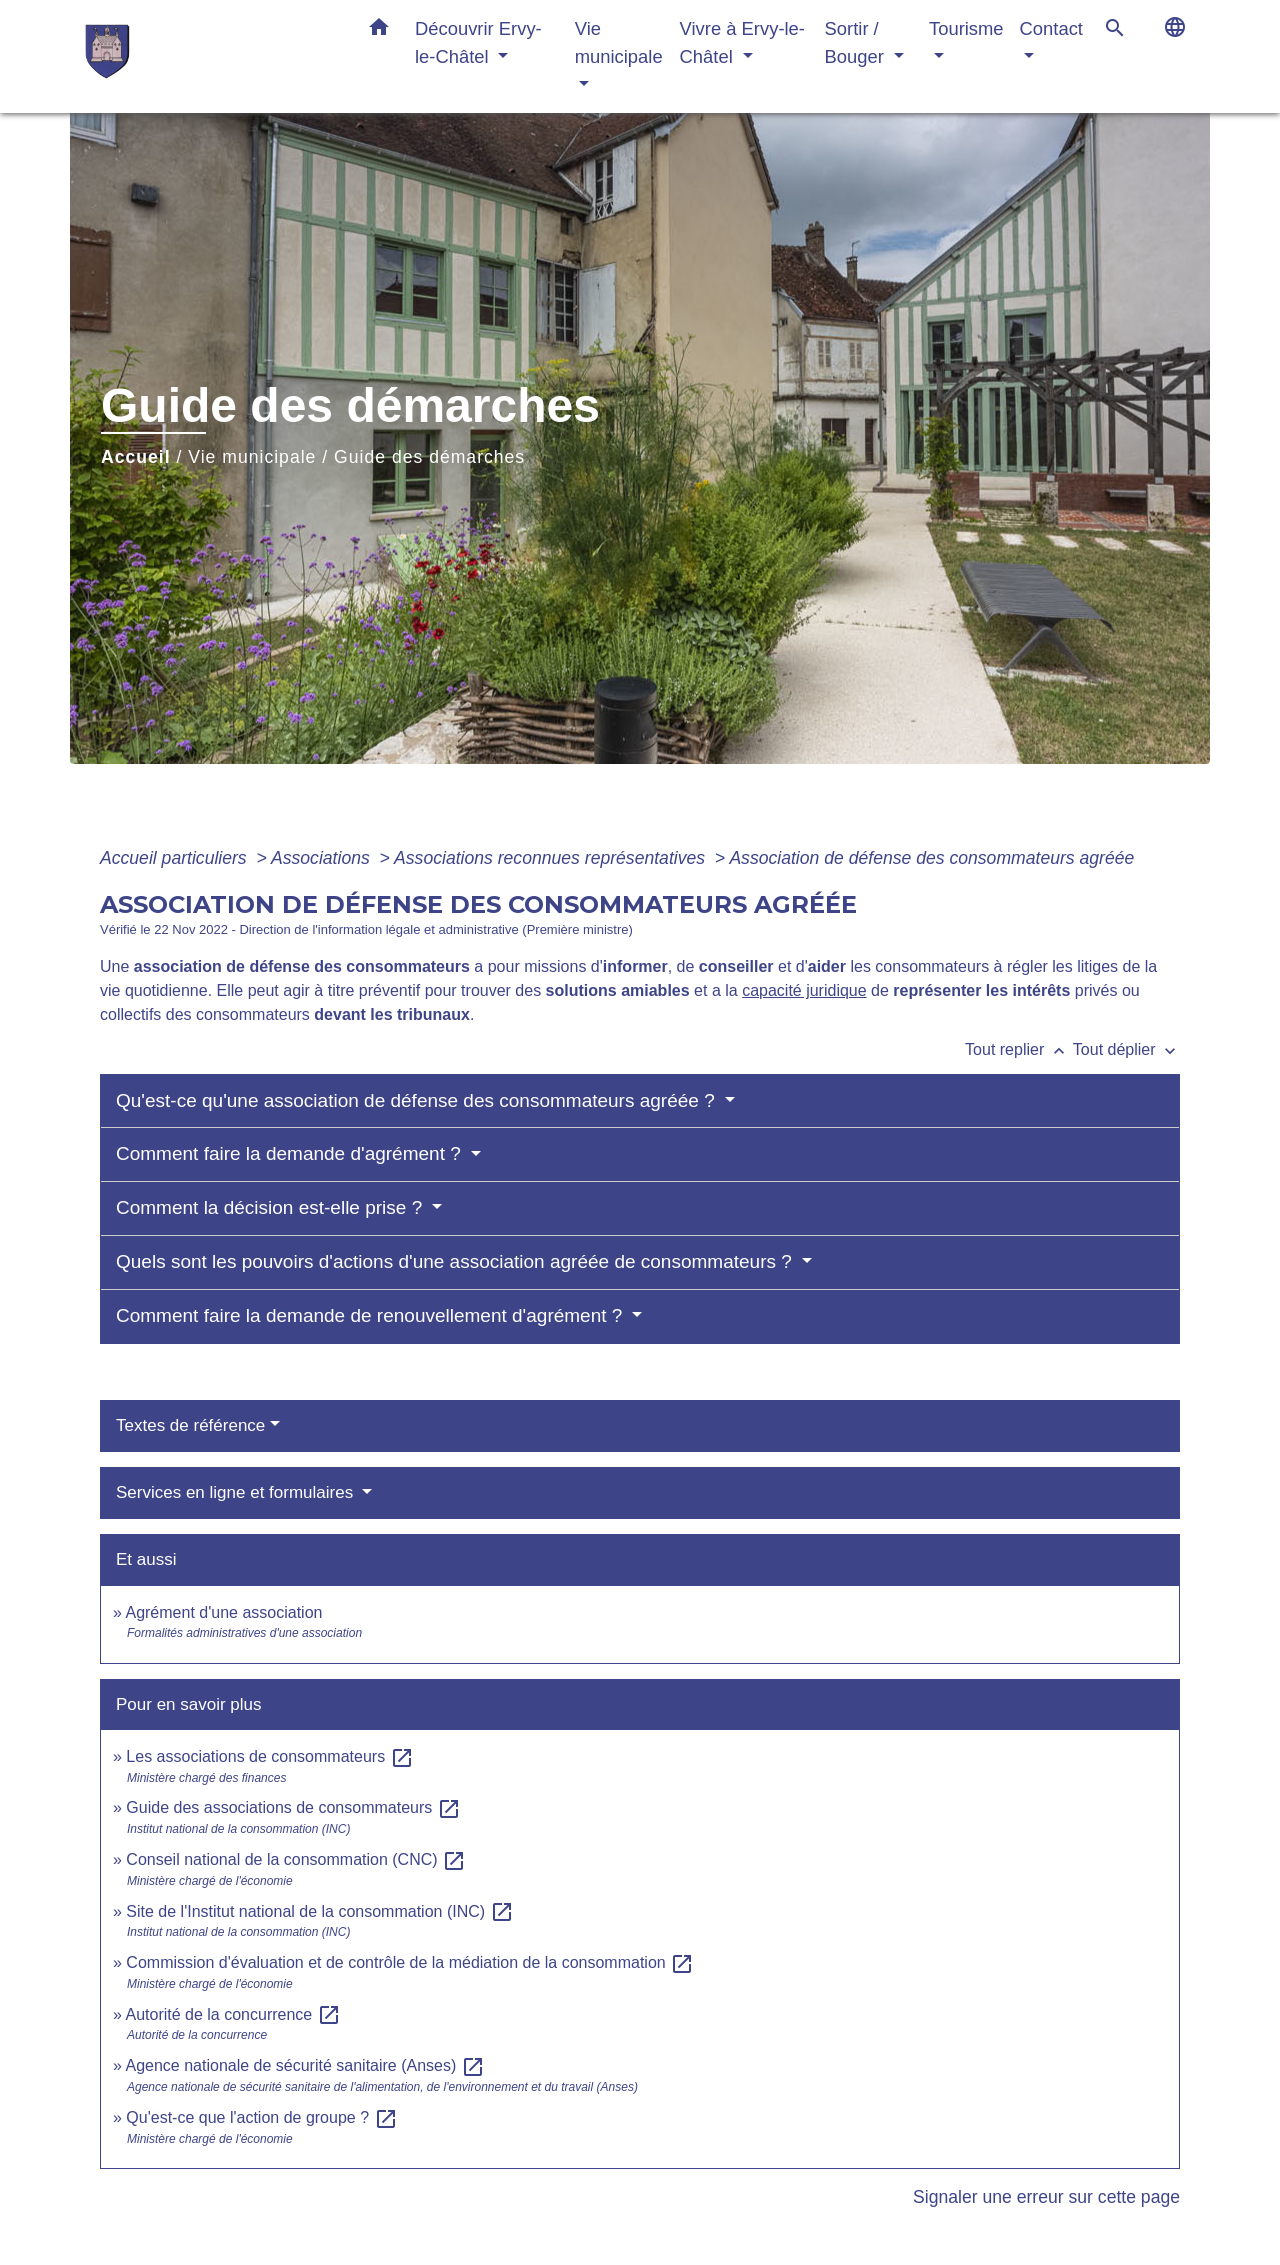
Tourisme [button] (966, 28)
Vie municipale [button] (619, 42)
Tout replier (1019, 1049)
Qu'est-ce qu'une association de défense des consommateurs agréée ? (418, 1100)
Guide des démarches (429, 457)
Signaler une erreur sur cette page (1046, 2197)
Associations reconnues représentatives (552, 858)
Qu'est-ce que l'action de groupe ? (261, 2117)
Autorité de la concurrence (232, 2014)
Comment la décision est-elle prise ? (272, 1207)
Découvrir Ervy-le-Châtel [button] (478, 42)
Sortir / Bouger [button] (857, 42)
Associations (323, 858)
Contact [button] (1051, 28)
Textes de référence (190, 1425)
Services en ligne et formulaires (237, 1492)
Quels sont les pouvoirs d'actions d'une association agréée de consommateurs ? (456, 1261)
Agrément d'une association (223, 1612)
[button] (379, 31)
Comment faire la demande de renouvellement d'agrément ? (372, 1315)
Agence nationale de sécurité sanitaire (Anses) (304, 2065)
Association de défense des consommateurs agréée (931, 858)
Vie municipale (252, 457)
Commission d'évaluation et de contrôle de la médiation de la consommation (410, 1962)
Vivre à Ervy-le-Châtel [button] (742, 42)
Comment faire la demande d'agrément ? (291, 1153)
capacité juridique (804, 990)
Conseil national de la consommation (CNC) (296, 1859)
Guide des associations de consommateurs (293, 1807)
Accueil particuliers (176, 858)
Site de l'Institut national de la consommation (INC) (319, 1911)
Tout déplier (1126, 1049)
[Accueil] (210, 56)
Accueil (136, 457)
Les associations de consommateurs (269, 1756)
